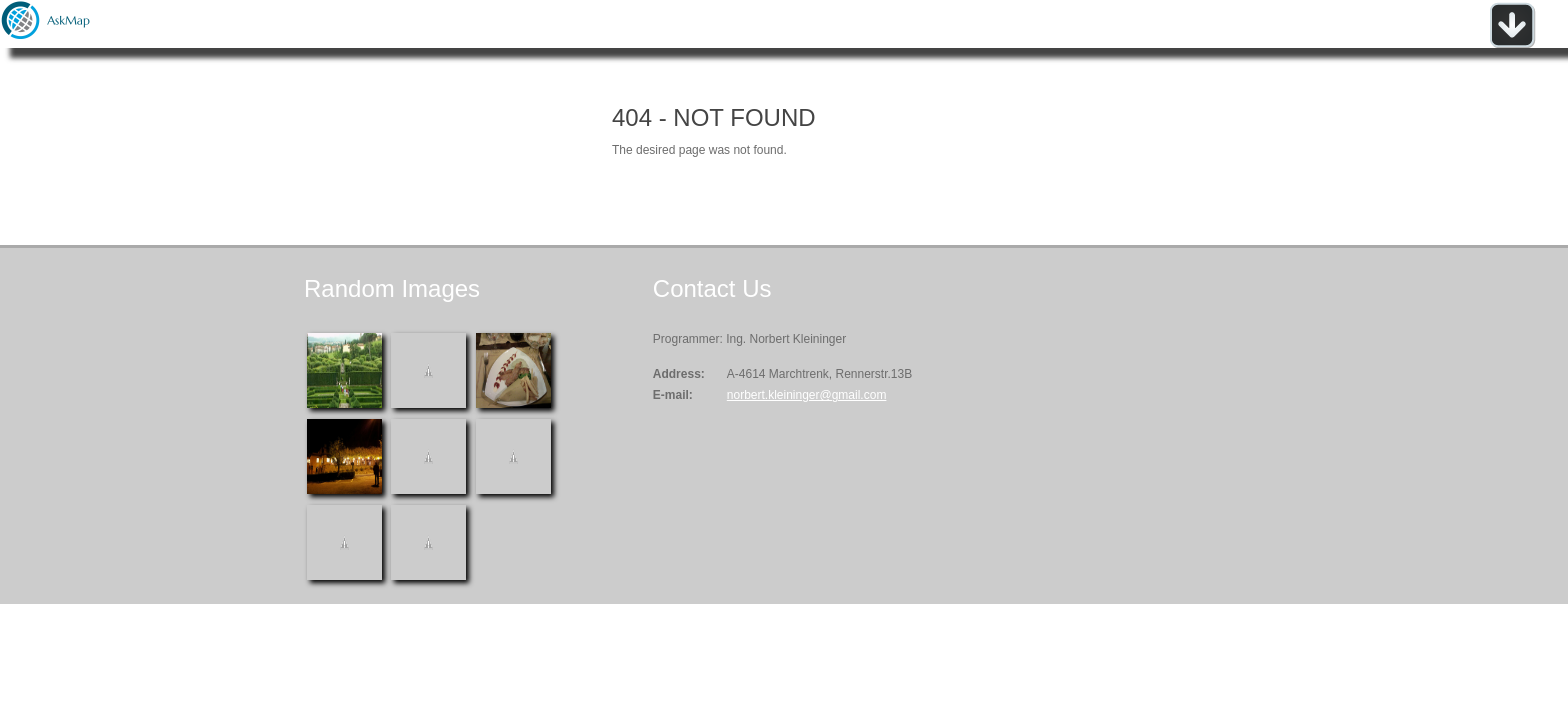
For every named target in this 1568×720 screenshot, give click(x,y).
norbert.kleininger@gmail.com (807, 395)
